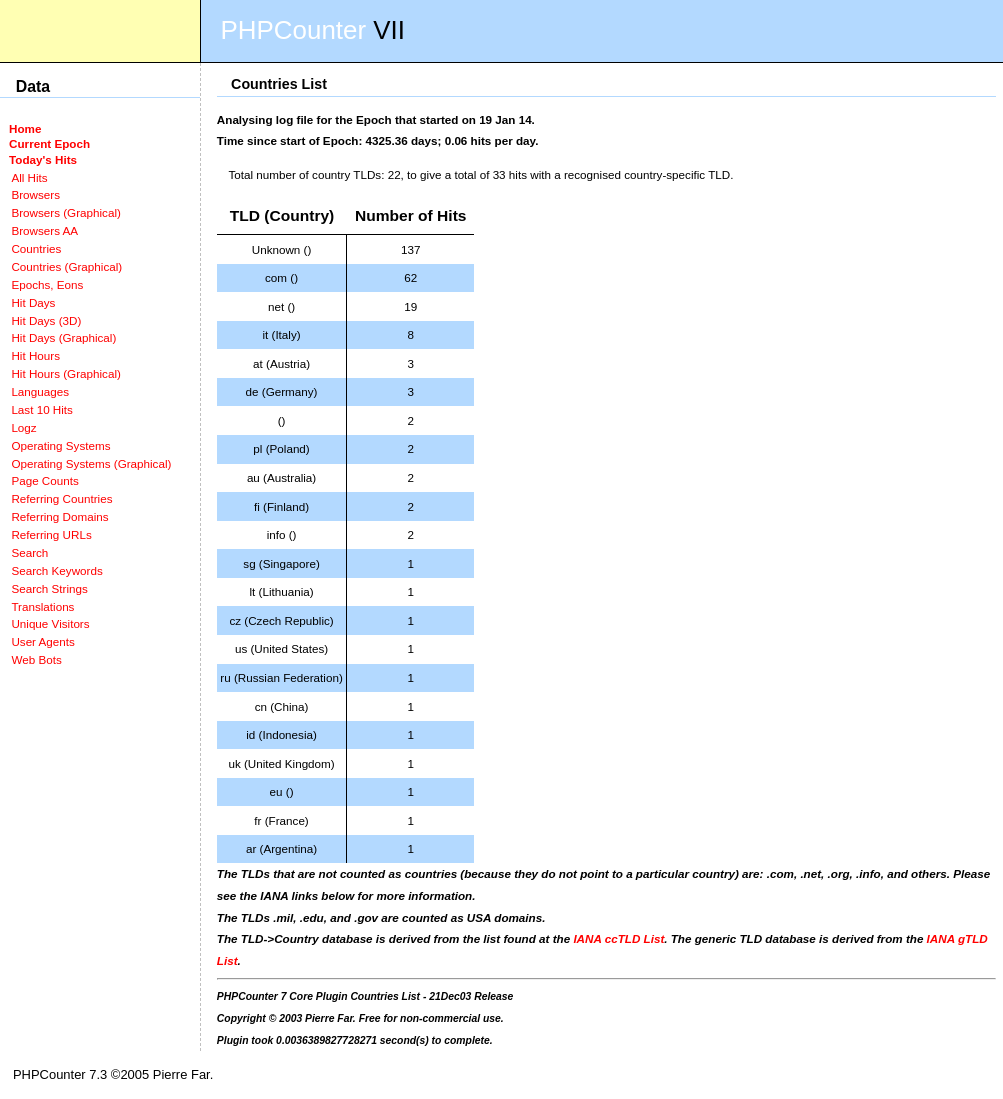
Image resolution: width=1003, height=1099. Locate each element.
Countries (36, 248)
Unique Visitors (50, 623)
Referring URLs (51, 534)
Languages (40, 391)
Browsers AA (44, 230)
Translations (42, 606)
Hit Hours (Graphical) (65, 373)
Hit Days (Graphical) (63, 337)
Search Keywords (56, 570)
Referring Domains (59, 516)
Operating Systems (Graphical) (91, 463)
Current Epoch (49, 143)
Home (25, 128)
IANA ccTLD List (618, 938)
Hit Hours (35, 355)
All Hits (29, 177)
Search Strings (49, 588)
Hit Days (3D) (46, 320)
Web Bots (36, 659)
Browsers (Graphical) (65, 212)
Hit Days (33, 302)
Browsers (35, 194)
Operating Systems (60, 445)
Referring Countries (61, 498)
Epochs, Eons (47, 284)
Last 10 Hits (42, 409)
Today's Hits (43, 159)
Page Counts (44, 480)
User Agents (43, 641)
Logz (23, 427)
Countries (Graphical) (66, 266)
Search (29, 552)
